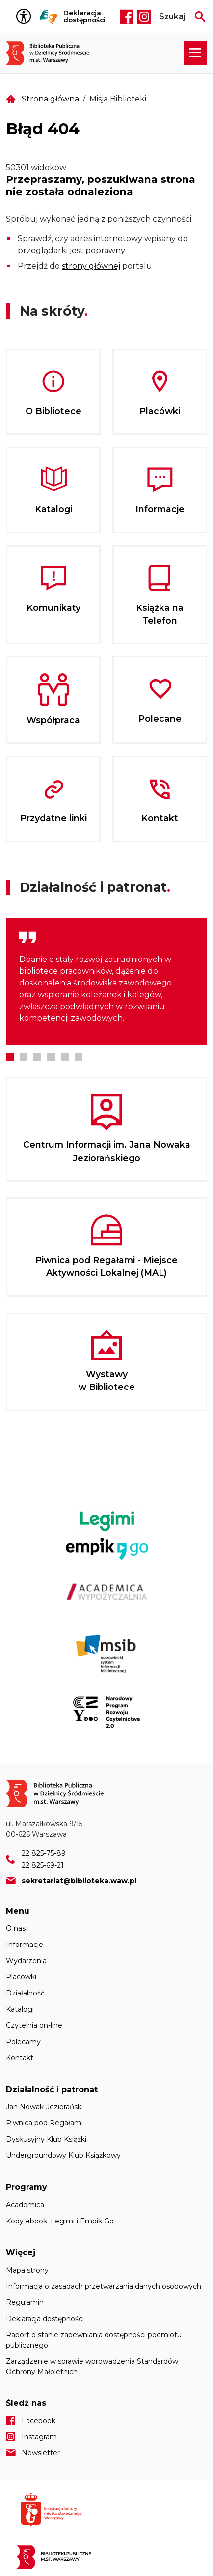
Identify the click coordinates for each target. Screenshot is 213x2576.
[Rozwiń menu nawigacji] (195, 53)
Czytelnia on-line (34, 2025)
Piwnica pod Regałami (44, 2123)
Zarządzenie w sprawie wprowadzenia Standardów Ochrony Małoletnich (92, 2366)
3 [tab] (37, 1057)
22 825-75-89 (44, 1853)
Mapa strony (27, 2270)
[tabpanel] (106, 981)
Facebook (126, 17)
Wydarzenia (26, 1960)
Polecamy (23, 2041)
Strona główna (50, 98)
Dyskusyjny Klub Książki (46, 2139)
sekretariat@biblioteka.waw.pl (79, 1880)
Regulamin (25, 2302)
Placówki (21, 1976)
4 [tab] (51, 1057)
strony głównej (91, 266)
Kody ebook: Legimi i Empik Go (60, 2221)
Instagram (144, 17)
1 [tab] (10, 1057)
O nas (16, 1928)
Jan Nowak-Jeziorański (44, 2106)
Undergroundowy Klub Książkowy (63, 2155)
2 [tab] (23, 1057)
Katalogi (20, 2009)
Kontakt (19, 2057)
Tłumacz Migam (48, 16)
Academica (25, 2204)
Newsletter (41, 2453)
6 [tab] (78, 1057)
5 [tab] (65, 1057)
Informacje (24, 1944)
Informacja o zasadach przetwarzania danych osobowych (103, 2286)
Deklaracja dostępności (84, 16)
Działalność (25, 1993)
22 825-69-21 (43, 1865)
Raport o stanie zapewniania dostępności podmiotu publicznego (94, 2339)
